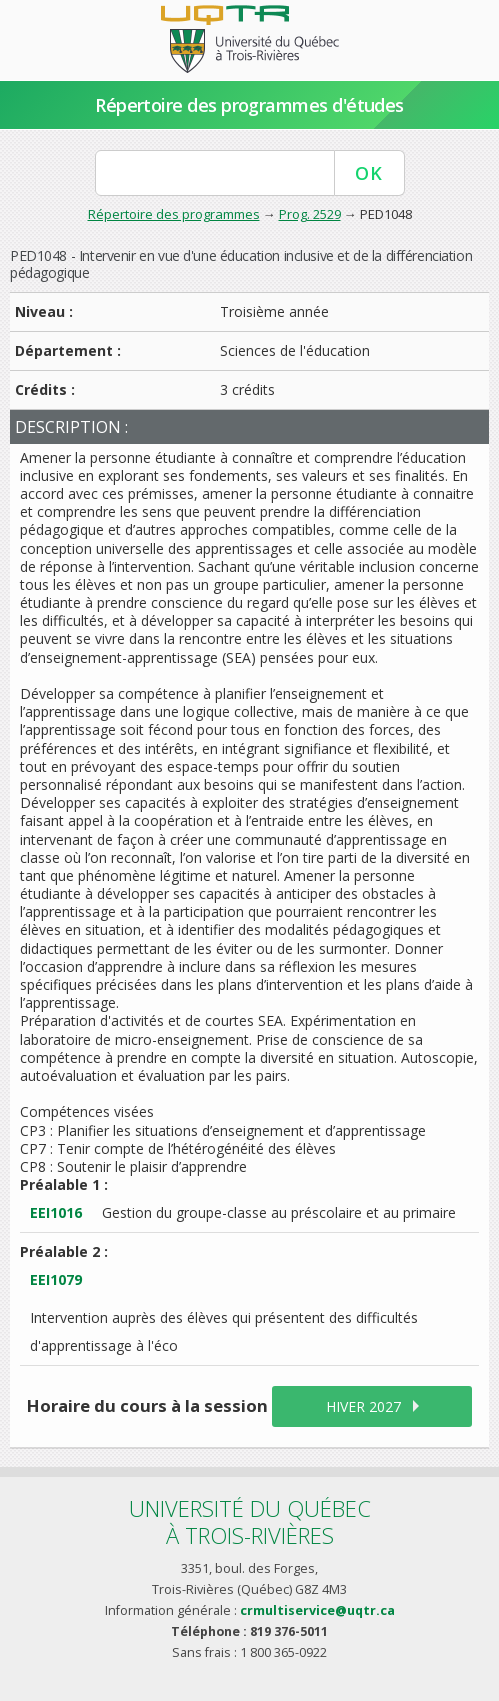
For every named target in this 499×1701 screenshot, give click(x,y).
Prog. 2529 (310, 214)
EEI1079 (56, 1279)
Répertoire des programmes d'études (249, 105)
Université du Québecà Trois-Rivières (250, 1521)
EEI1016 (56, 1212)
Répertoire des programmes (174, 214)
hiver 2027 (363, 1406)
